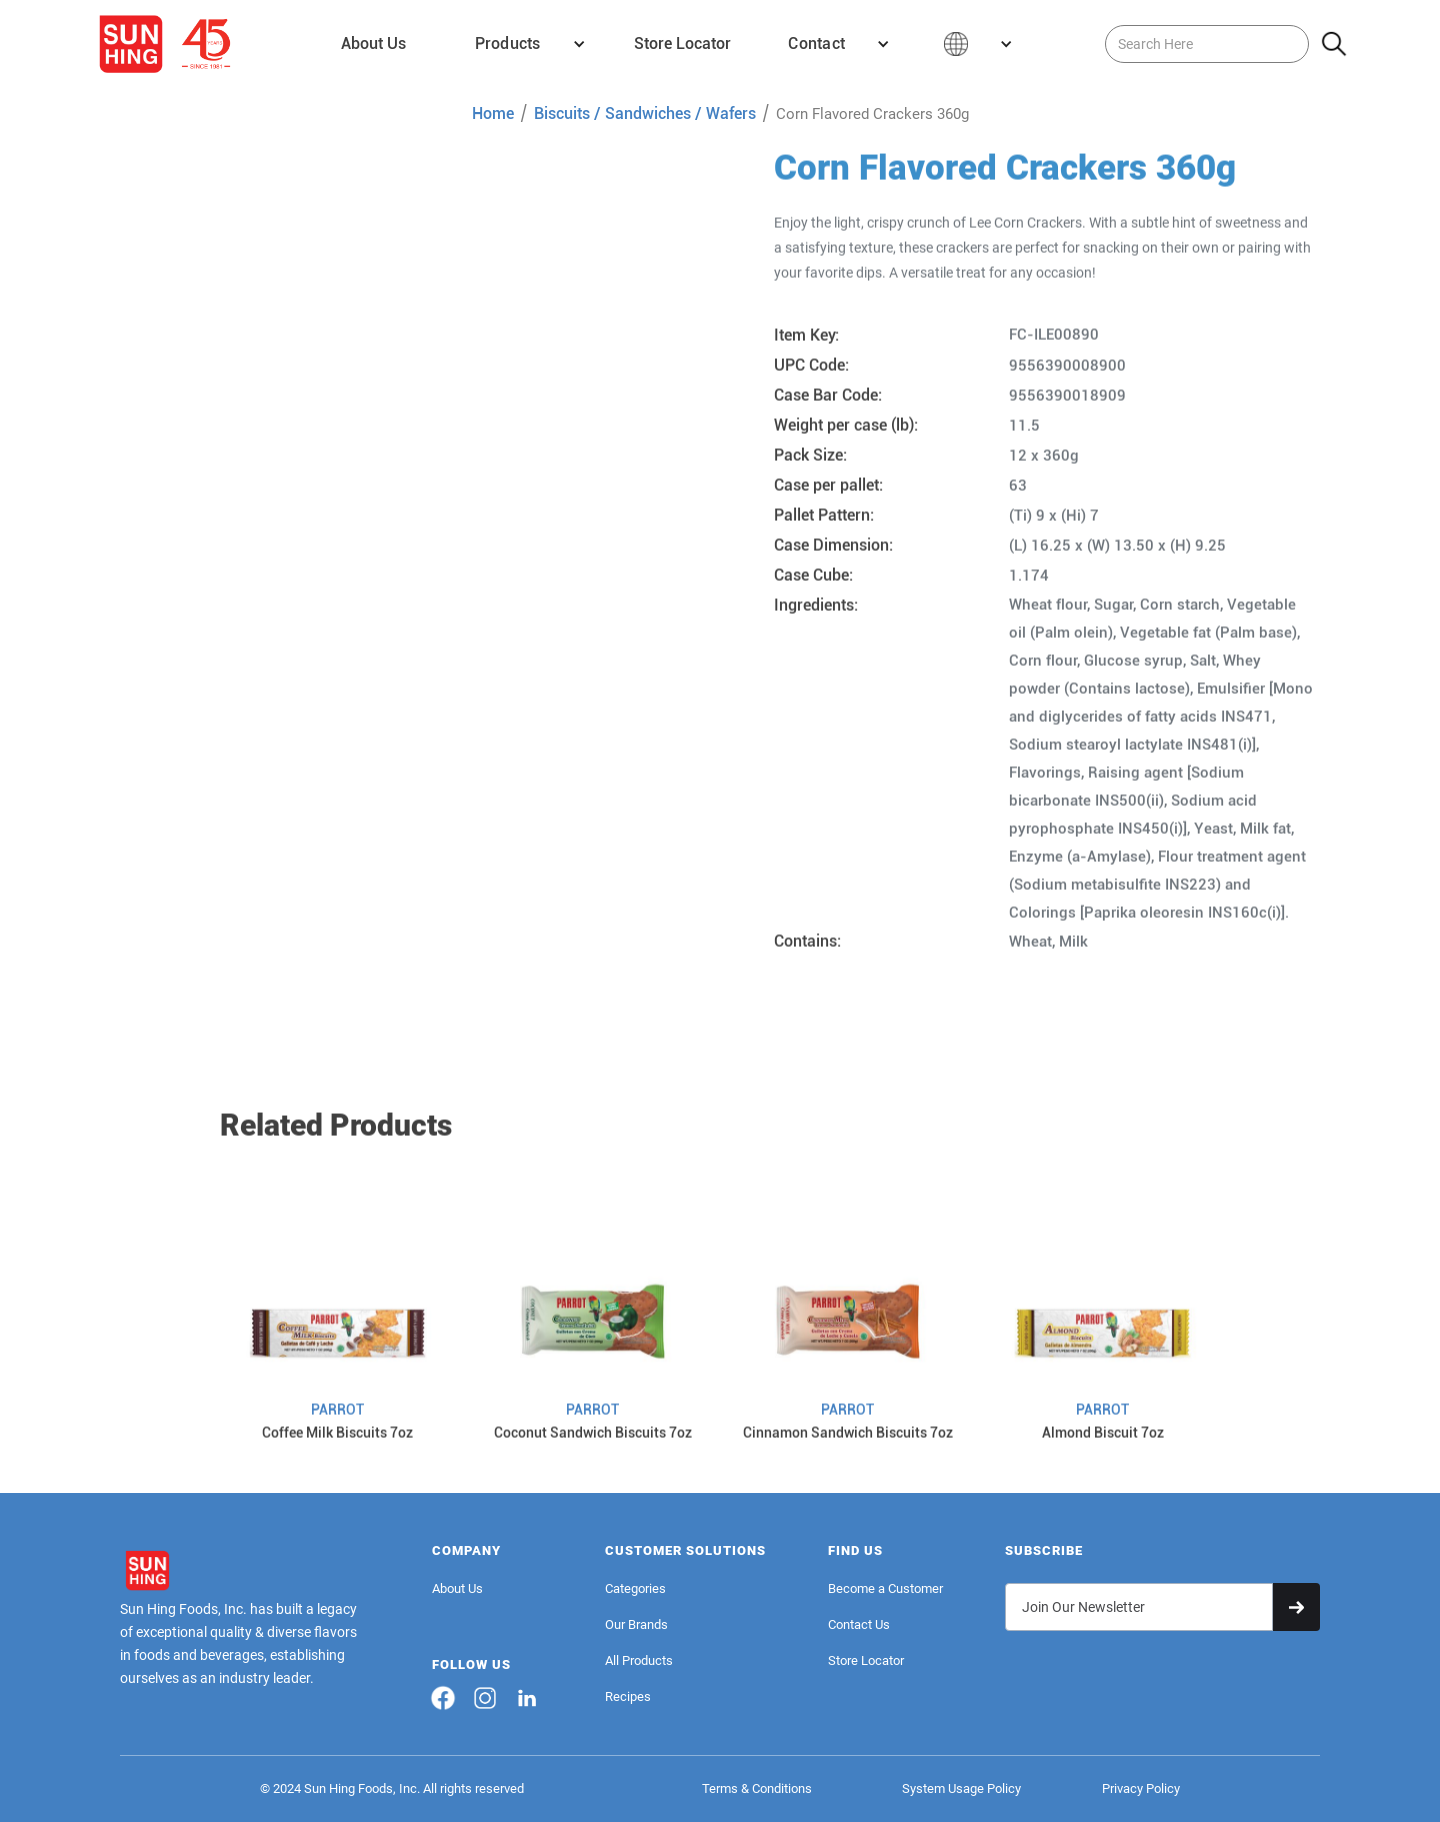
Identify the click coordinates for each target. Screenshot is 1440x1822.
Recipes (628, 1696)
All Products (639, 1660)
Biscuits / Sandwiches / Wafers (645, 113)
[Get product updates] (1139, 1607)
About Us (457, 1588)
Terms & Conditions (757, 1788)
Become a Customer (885, 1588)
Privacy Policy (1141, 1788)
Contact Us (859, 1624)
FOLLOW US (471, 1664)
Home (493, 113)
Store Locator (866, 1660)
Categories (635, 1588)
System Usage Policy (961, 1788)
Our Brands (636, 1624)
